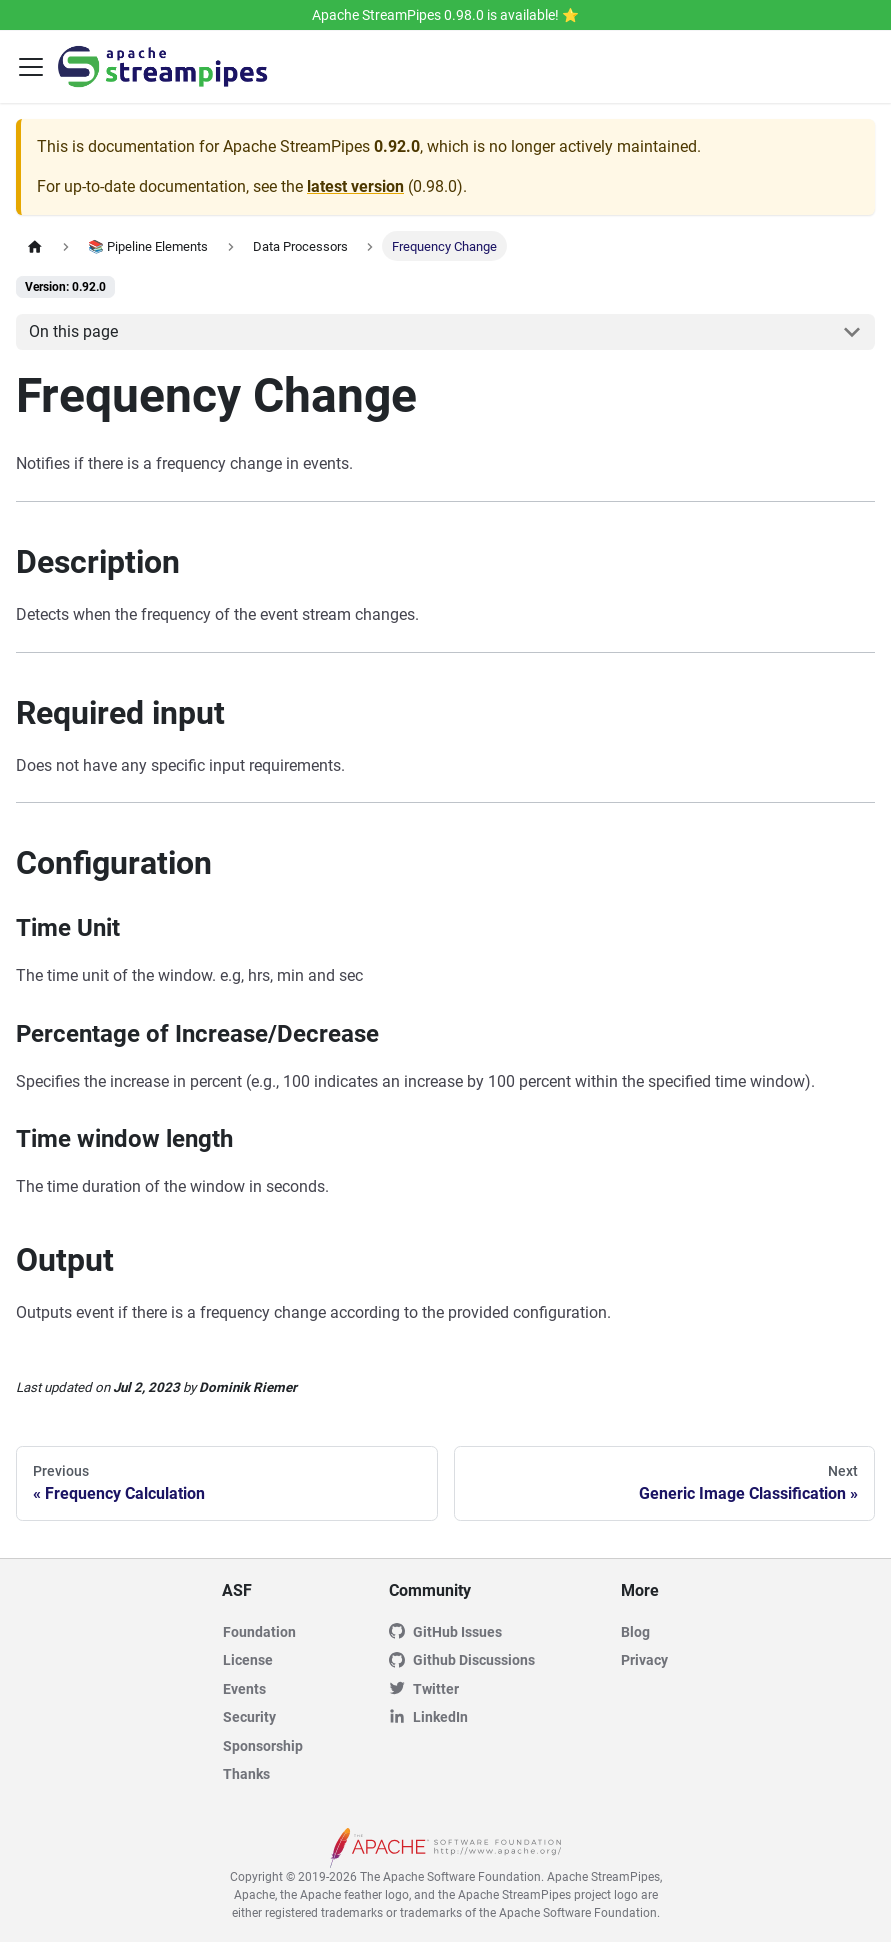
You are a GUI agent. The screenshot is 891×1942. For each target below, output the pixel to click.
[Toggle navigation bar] (31, 67)
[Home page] (35, 245)
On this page (73, 331)
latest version (355, 186)
